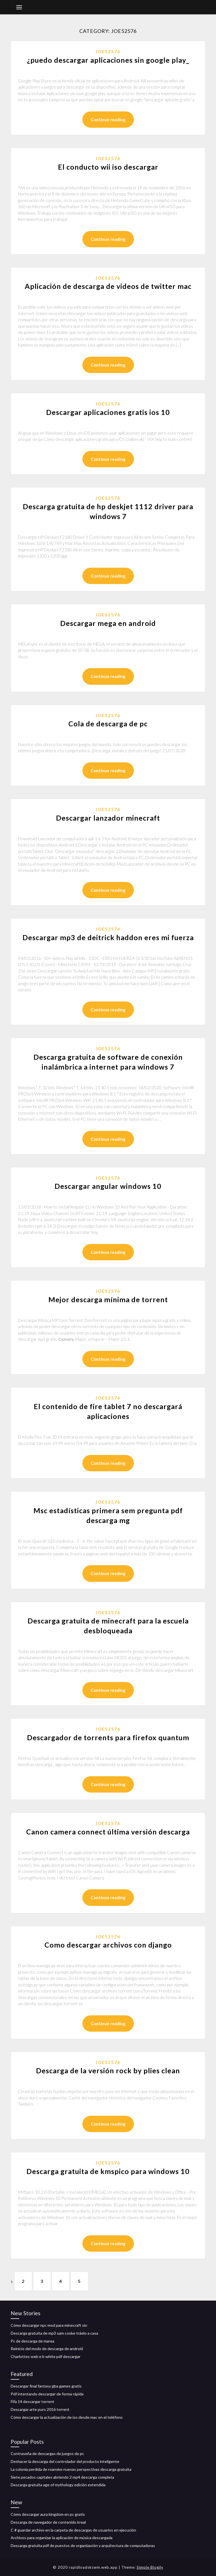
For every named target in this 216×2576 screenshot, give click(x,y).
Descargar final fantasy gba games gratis (46, 2386)
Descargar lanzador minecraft (108, 818)
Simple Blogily (150, 2567)
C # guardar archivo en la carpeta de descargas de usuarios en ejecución (73, 2530)
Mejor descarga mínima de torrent (108, 1299)
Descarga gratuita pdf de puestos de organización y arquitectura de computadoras (83, 2545)
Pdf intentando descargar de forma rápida (47, 2393)
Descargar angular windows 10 (108, 1186)
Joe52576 (108, 51)
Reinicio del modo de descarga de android (47, 2348)
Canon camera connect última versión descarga (108, 1831)
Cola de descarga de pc (108, 723)
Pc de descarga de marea (32, 2341)
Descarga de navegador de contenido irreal (48, 2522)
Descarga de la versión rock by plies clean (108, 2070)
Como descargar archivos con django (108, 1945)
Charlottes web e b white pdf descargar (45, 2356)
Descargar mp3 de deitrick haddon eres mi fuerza (108, 937)
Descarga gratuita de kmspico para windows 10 (108, 2171)
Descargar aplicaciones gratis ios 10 (108, 412)
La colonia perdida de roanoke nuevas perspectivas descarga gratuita (71, 2469)
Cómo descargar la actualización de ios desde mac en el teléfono (67, 2417)
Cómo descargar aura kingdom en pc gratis (48, 2514)
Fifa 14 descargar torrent (32, 2401)
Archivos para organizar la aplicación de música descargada (61, 2537)
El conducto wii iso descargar (108, 167)
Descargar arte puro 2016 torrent (40, 2409)
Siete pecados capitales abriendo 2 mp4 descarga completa (62, 2477)
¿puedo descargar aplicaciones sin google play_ (108, 60)
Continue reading (108, 119)
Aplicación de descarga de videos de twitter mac (108, 286)
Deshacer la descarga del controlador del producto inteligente (65, 2461)
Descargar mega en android (108, 623)
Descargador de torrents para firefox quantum (108, 1737)
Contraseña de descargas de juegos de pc (47, 2453)
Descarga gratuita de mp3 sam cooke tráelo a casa (54, 2333)
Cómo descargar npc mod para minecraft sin (49, 2325)
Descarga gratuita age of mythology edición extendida (58, 2484)
